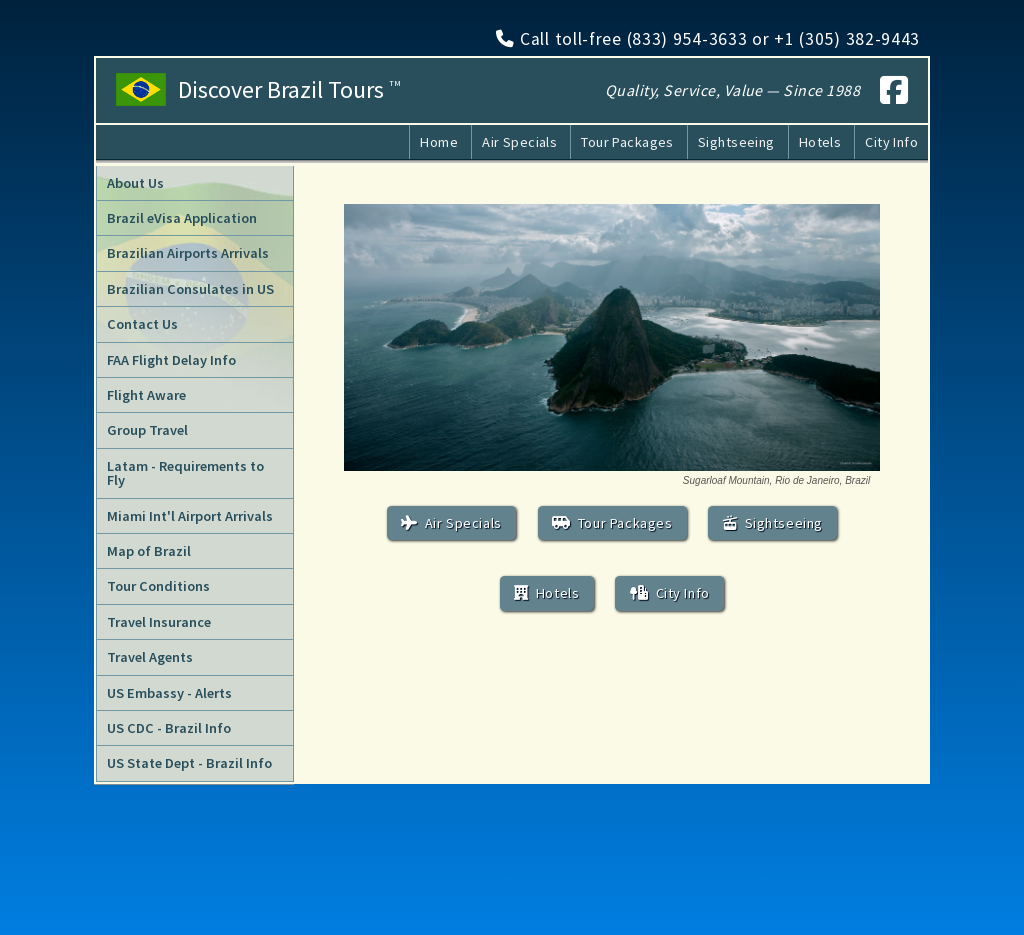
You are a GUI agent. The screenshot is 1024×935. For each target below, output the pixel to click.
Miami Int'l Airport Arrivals (190, 516)
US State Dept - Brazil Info (189, 763)
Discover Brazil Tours (289, 90)
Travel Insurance (159, 622)
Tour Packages (627, 142)
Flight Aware (146, 395)
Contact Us (142, 324)
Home (439, 142)
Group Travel (147, 430)
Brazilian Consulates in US (190, 289)
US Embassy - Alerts (169, 693)
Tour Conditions (158, 586)
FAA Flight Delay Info (171, 360)
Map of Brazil (149, 551)
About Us (135, 183)
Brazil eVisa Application (182, 218)
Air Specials (519, 142)
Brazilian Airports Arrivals (188, 253)
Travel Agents (150, 657)
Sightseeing (736, 142)
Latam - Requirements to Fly (185, 473)
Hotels (820, 142)
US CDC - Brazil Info (169, 728)
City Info (891, 142)
